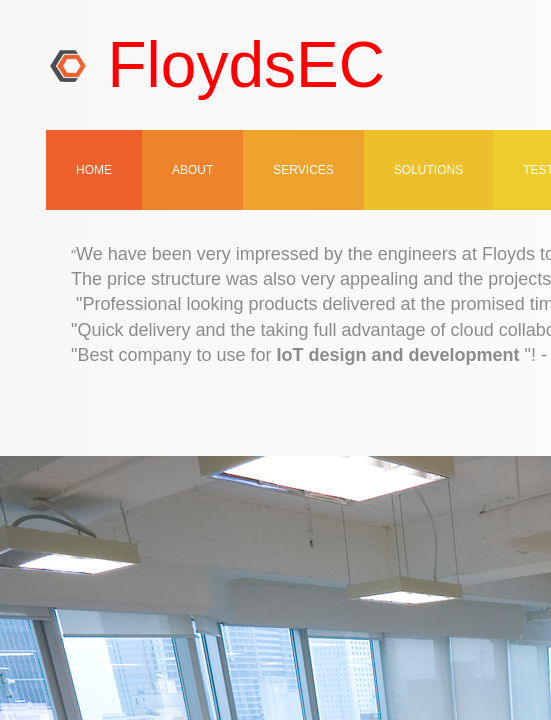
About (192, 170)
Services (303, 170)
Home (94, 170)
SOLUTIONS (428, 170)
